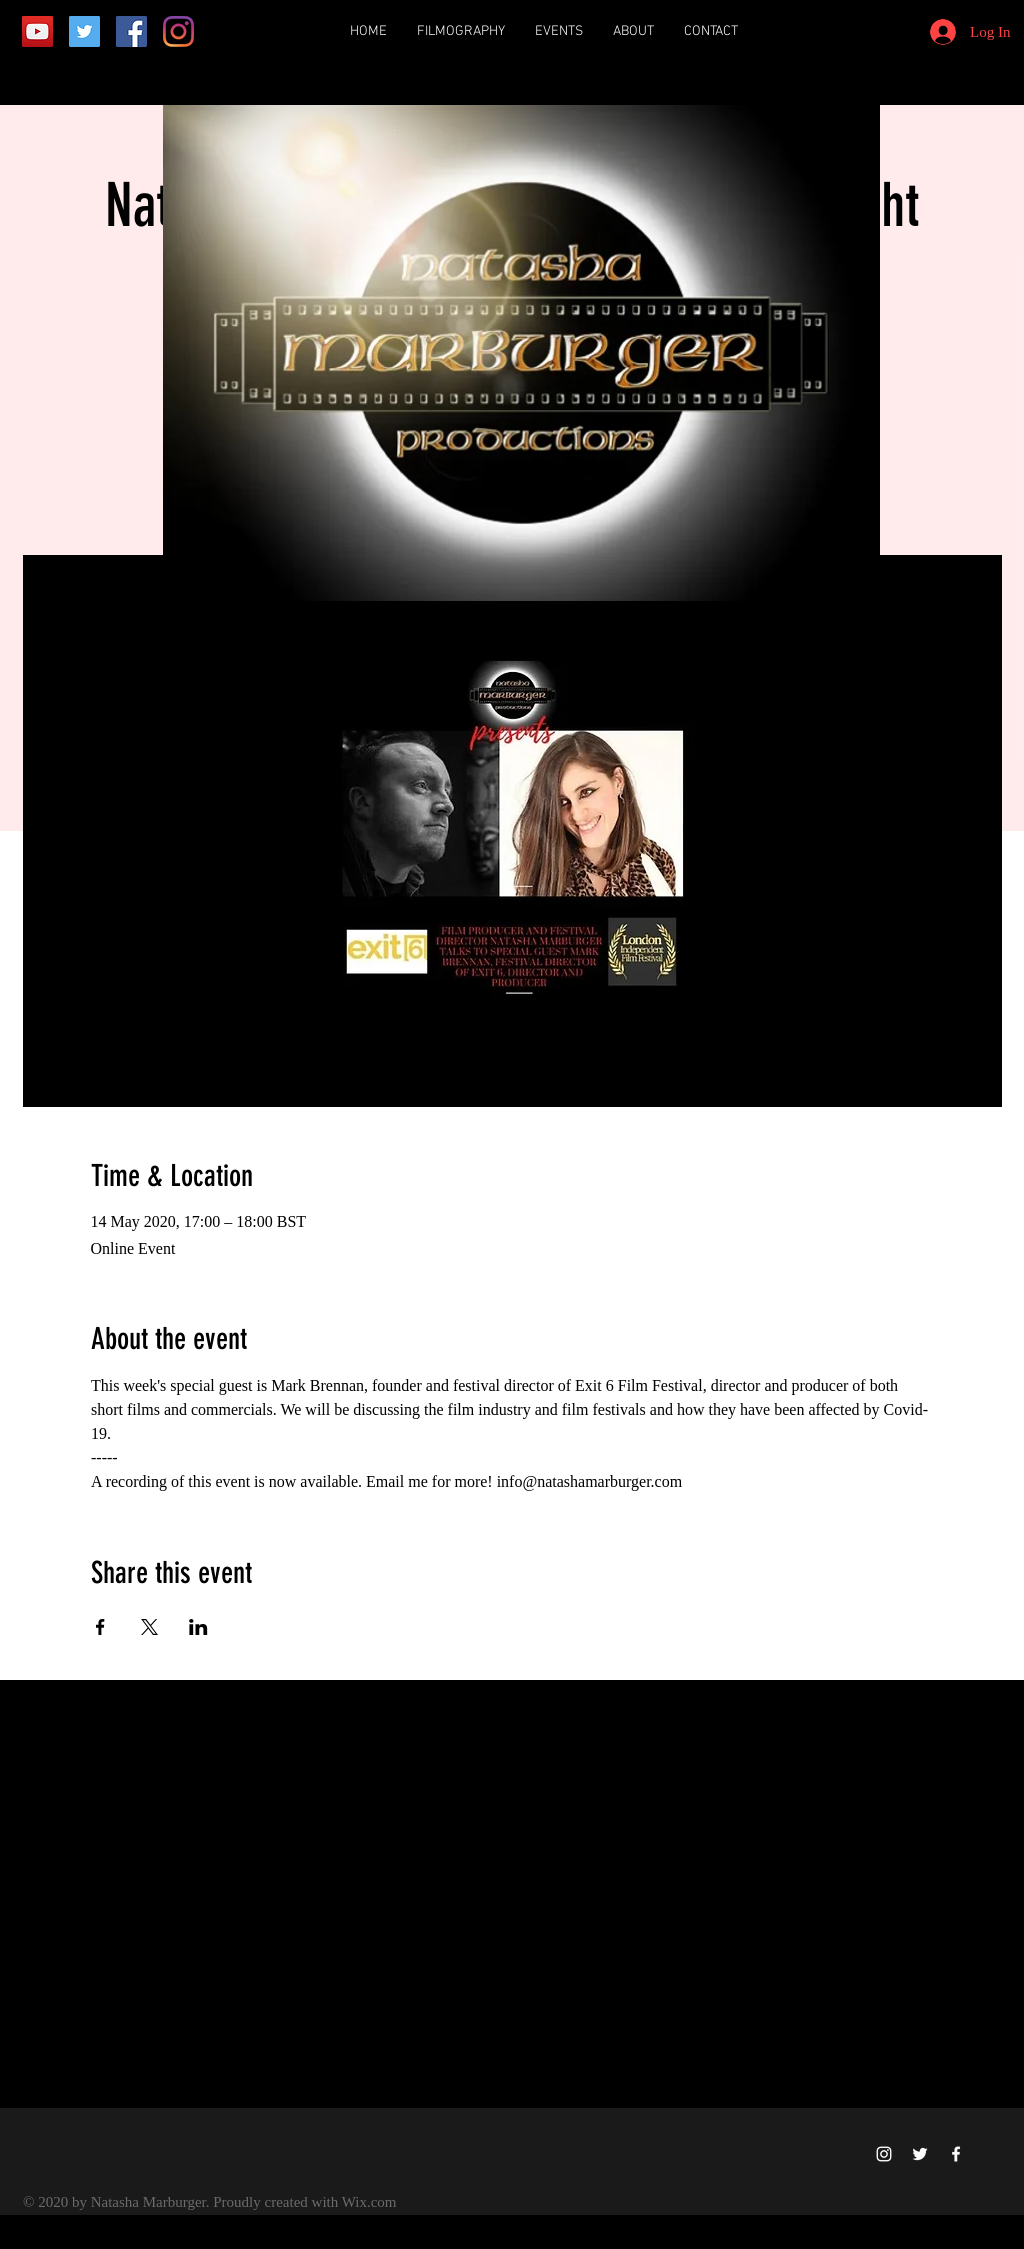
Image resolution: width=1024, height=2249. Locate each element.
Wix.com (369, 2202)
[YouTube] (37, 31)
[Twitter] (84, 31)
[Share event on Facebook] (100, 1627)
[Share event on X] (149, 1627)
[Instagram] (178, 31)
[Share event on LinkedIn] (198, 1627)
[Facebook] (131, 31)
